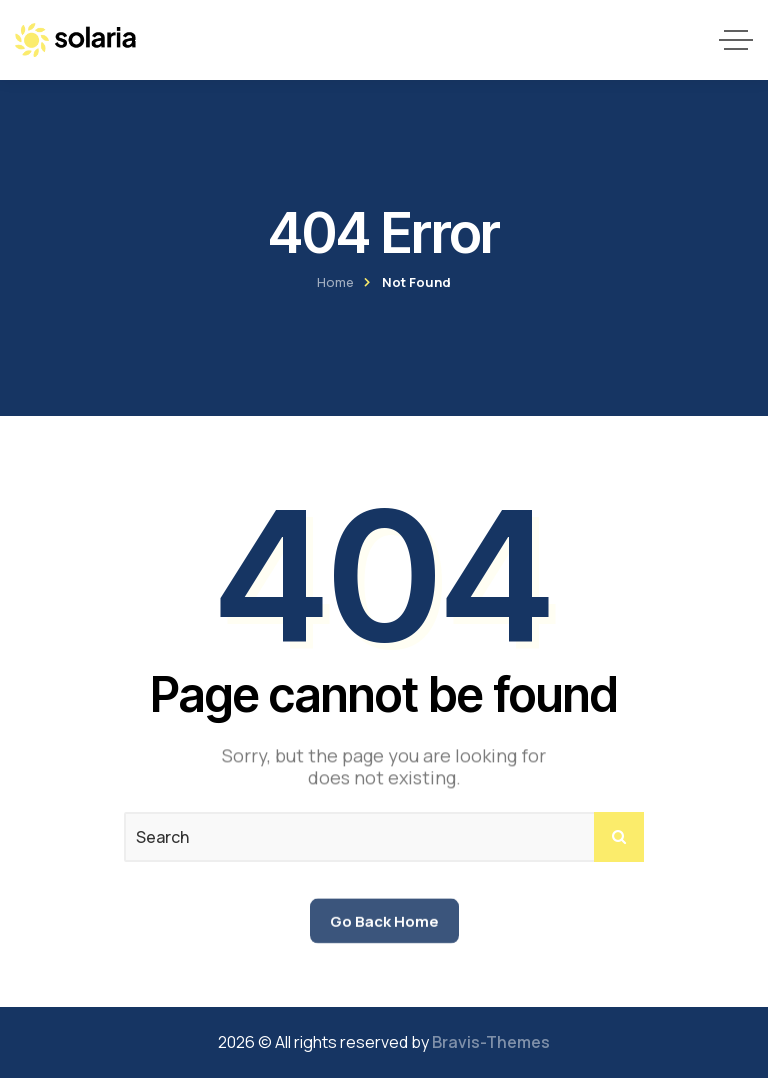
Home (335, 282)
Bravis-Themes (491, 1042)
